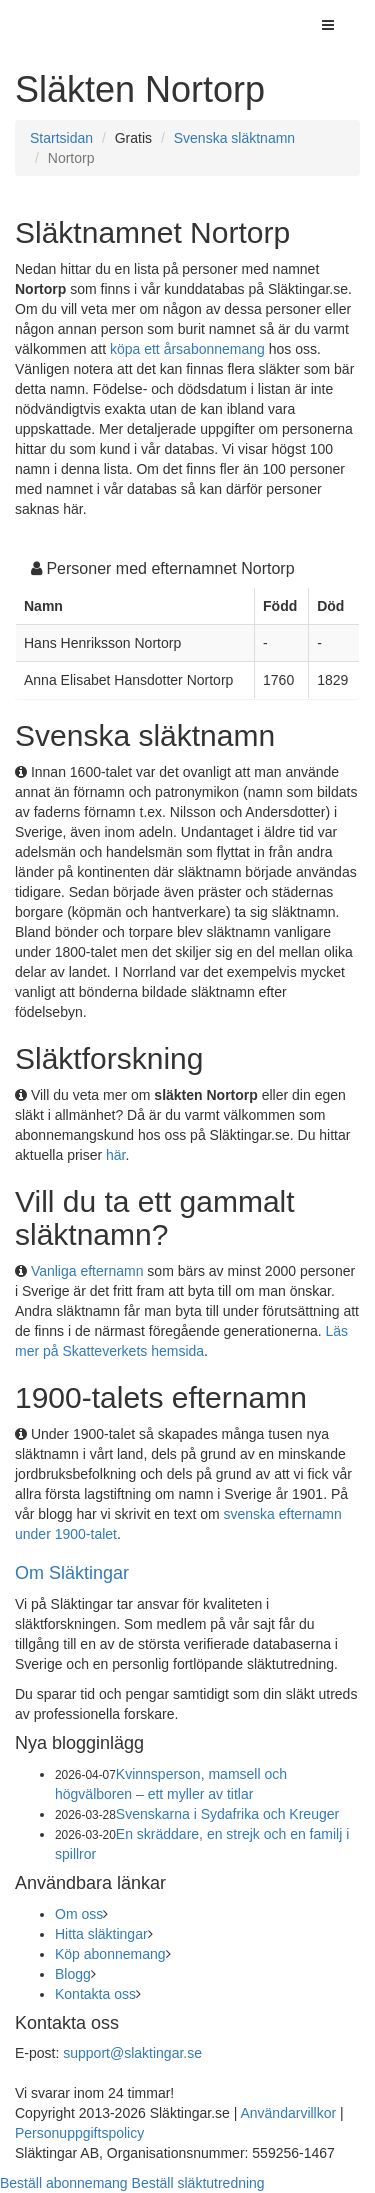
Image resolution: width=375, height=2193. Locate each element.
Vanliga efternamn (87, 1271)
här (115, 1155)
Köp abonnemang (110, 1954)
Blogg (73, 1974)
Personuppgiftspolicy (79, 2133)
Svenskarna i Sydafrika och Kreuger (227, 1814)
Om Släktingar (72, 1573)
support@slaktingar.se (132, 2053)
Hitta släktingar (101, 1934)
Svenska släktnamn (234, 138)
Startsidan (61, 138)
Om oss (79, 1914)
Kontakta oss (95, 1994)
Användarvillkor (288, 2113)
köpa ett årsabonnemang (187, 349)
